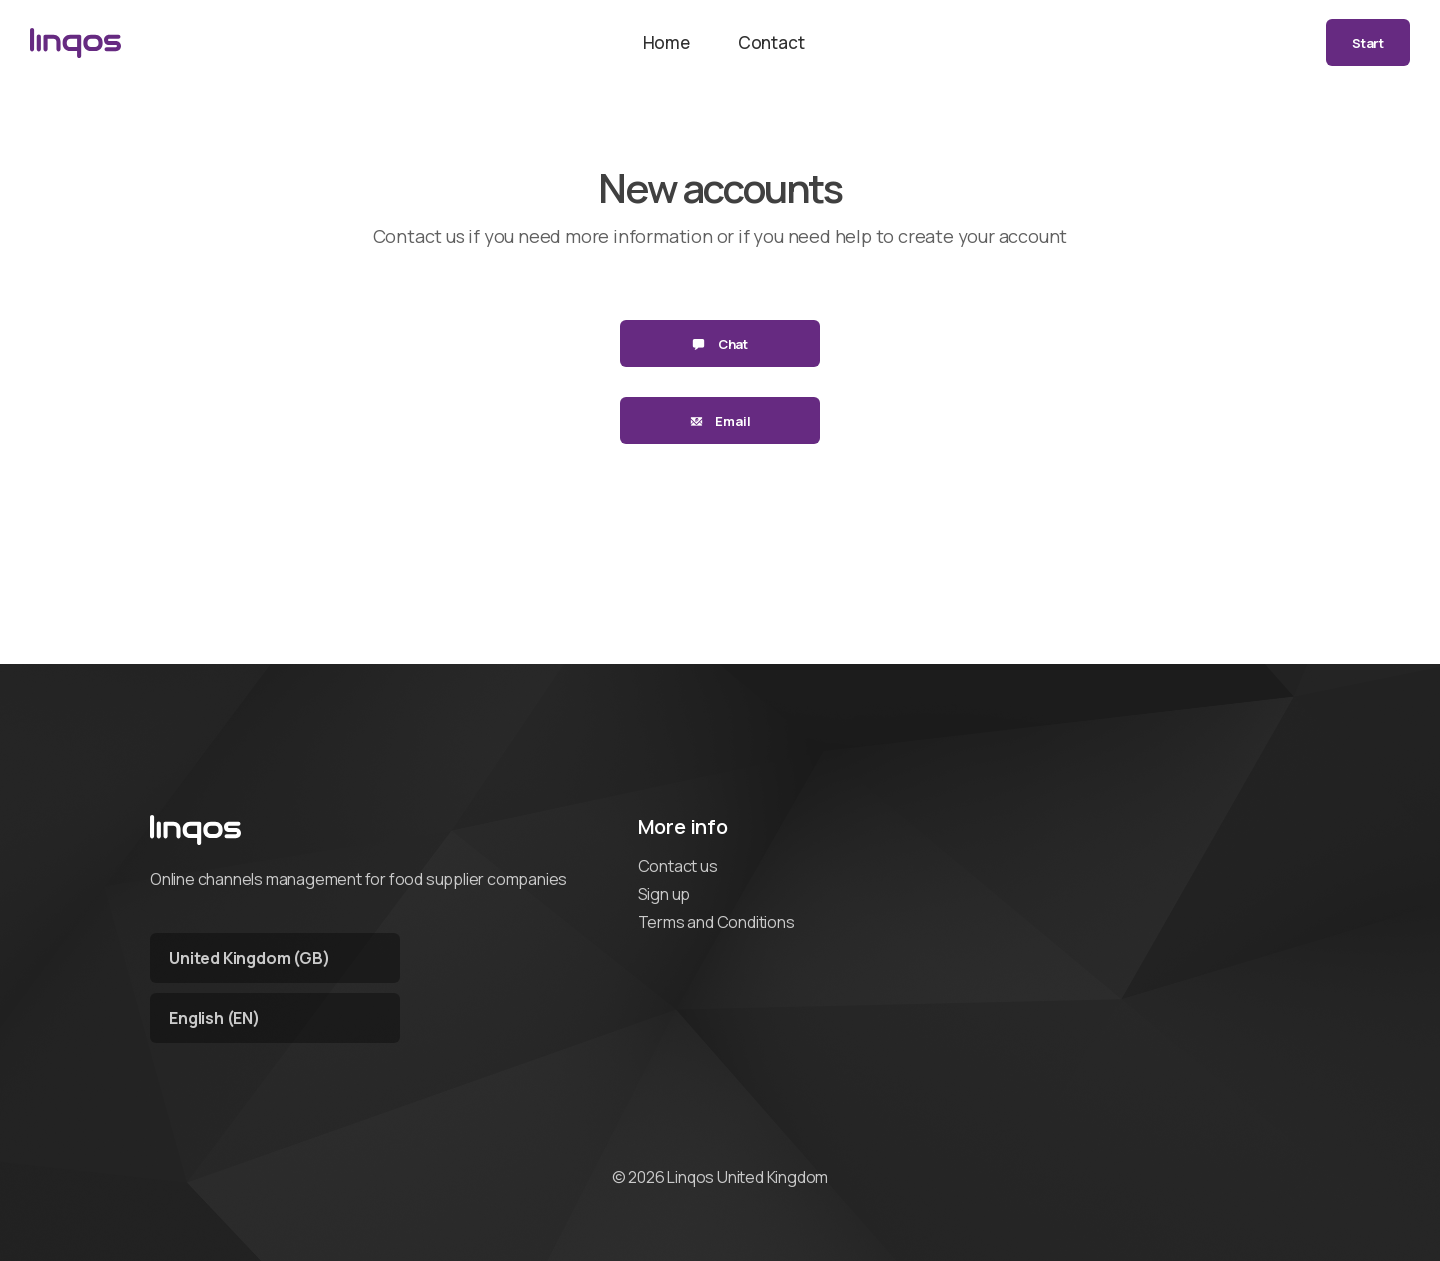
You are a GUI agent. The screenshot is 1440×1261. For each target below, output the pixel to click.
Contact (771, 42)
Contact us (678, 866)
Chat (720, 344)
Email (720, 421)
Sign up (664, 894)
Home (666, 42)
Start (1368, 43)
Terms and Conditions (716, 922)
